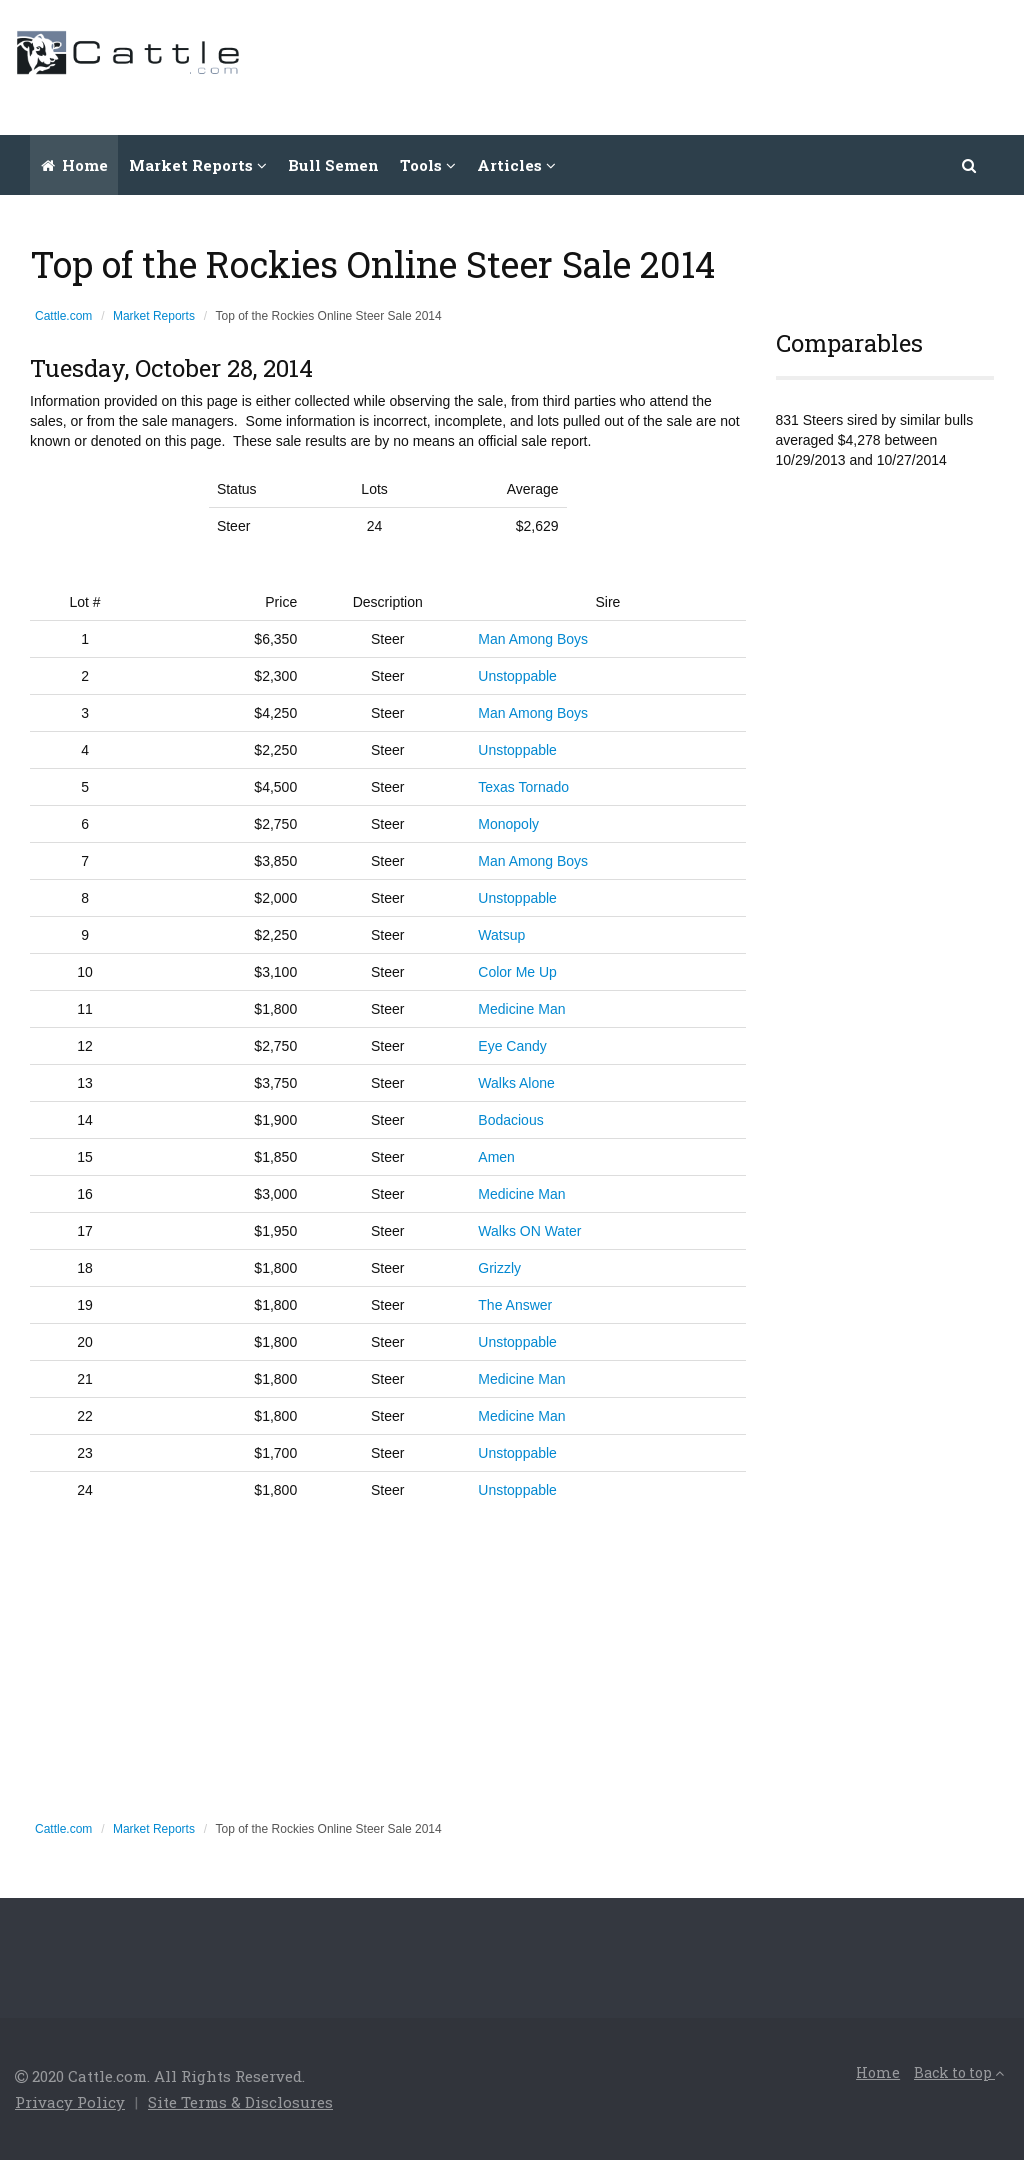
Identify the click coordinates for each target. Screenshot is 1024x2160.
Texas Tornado (523, 787)
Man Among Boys (533, 639)
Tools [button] (428, 165)
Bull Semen (333, 165)
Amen (496, 1157)
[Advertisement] (645, 65)
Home (74, 165)
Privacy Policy (70, 2102)
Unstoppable (517, 676)
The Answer (515, 1305)
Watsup (501, 935)
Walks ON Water (529, 1231)
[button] (970, 165)
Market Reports (154, 316)
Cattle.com (63, 316)
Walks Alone (516, 1083)
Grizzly (499, 1268)
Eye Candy (512, 1046)
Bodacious (510, 1120)
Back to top (959, 2072)
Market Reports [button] (198, 165)
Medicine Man (521, 1009)
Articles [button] (516, 165)
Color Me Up (517, 972)
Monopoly (508, 824)
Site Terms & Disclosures (240, 2102)
